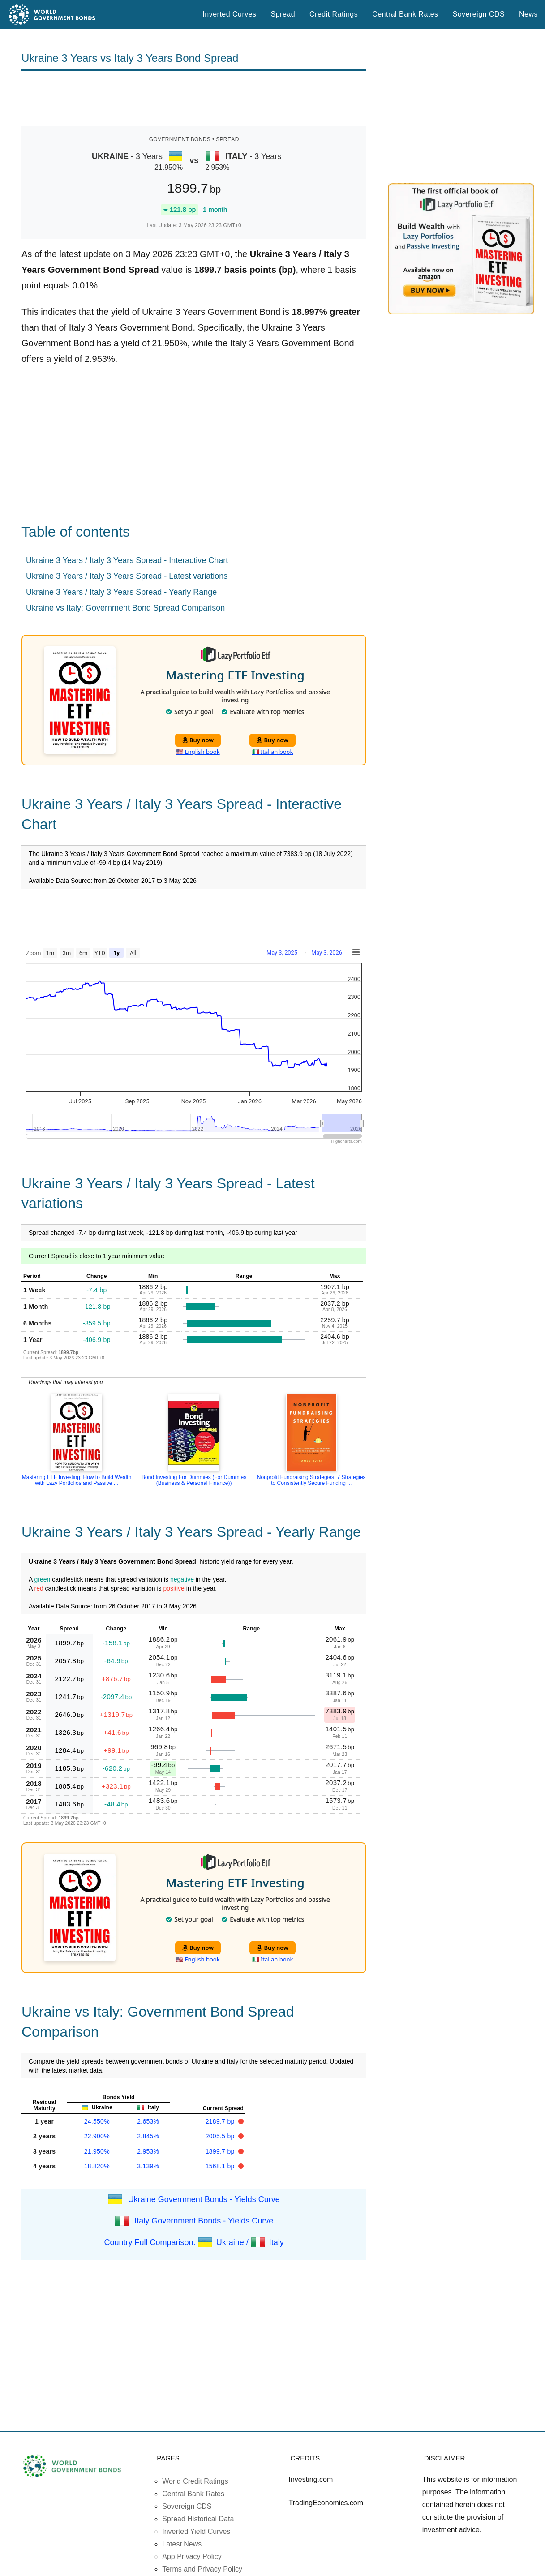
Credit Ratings (333, 14)
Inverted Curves (229, 14)
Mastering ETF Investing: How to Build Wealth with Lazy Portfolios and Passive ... (77, 1480)
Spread (283, 14)
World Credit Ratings (195, 2481)
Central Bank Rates (405, 14)
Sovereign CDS (479, 14)
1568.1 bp (221, 2166)
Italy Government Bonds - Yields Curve (203, 2220)
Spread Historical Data (198, 2519)
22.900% (97, 2136)
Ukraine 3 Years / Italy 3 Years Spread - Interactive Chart (127, 560)
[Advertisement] (194, 98)
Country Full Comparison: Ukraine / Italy (194, 2241)
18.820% (97, 2166)
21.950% (97, 2151)
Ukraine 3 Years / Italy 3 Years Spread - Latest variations (126, 576)
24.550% (97, 2121)
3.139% (148, 2166)
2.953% (148, 2151)
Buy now (198, 740)
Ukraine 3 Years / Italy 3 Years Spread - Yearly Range (121, 592)
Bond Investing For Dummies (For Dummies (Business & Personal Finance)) (194, 1480)
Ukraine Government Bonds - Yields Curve (204, 2198)
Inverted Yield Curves (196, 2531)
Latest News (182, 2544)
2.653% (148, 2121)
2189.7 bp (221, 2121)
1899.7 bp (221, 2151)
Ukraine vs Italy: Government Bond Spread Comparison (125, 607)
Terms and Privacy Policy (202, 2569)
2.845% (148, 2136)
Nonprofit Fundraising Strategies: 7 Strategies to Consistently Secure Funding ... (311, 1480)
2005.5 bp (221, 2136)
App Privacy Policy (192, 2556)
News (528, 14)
